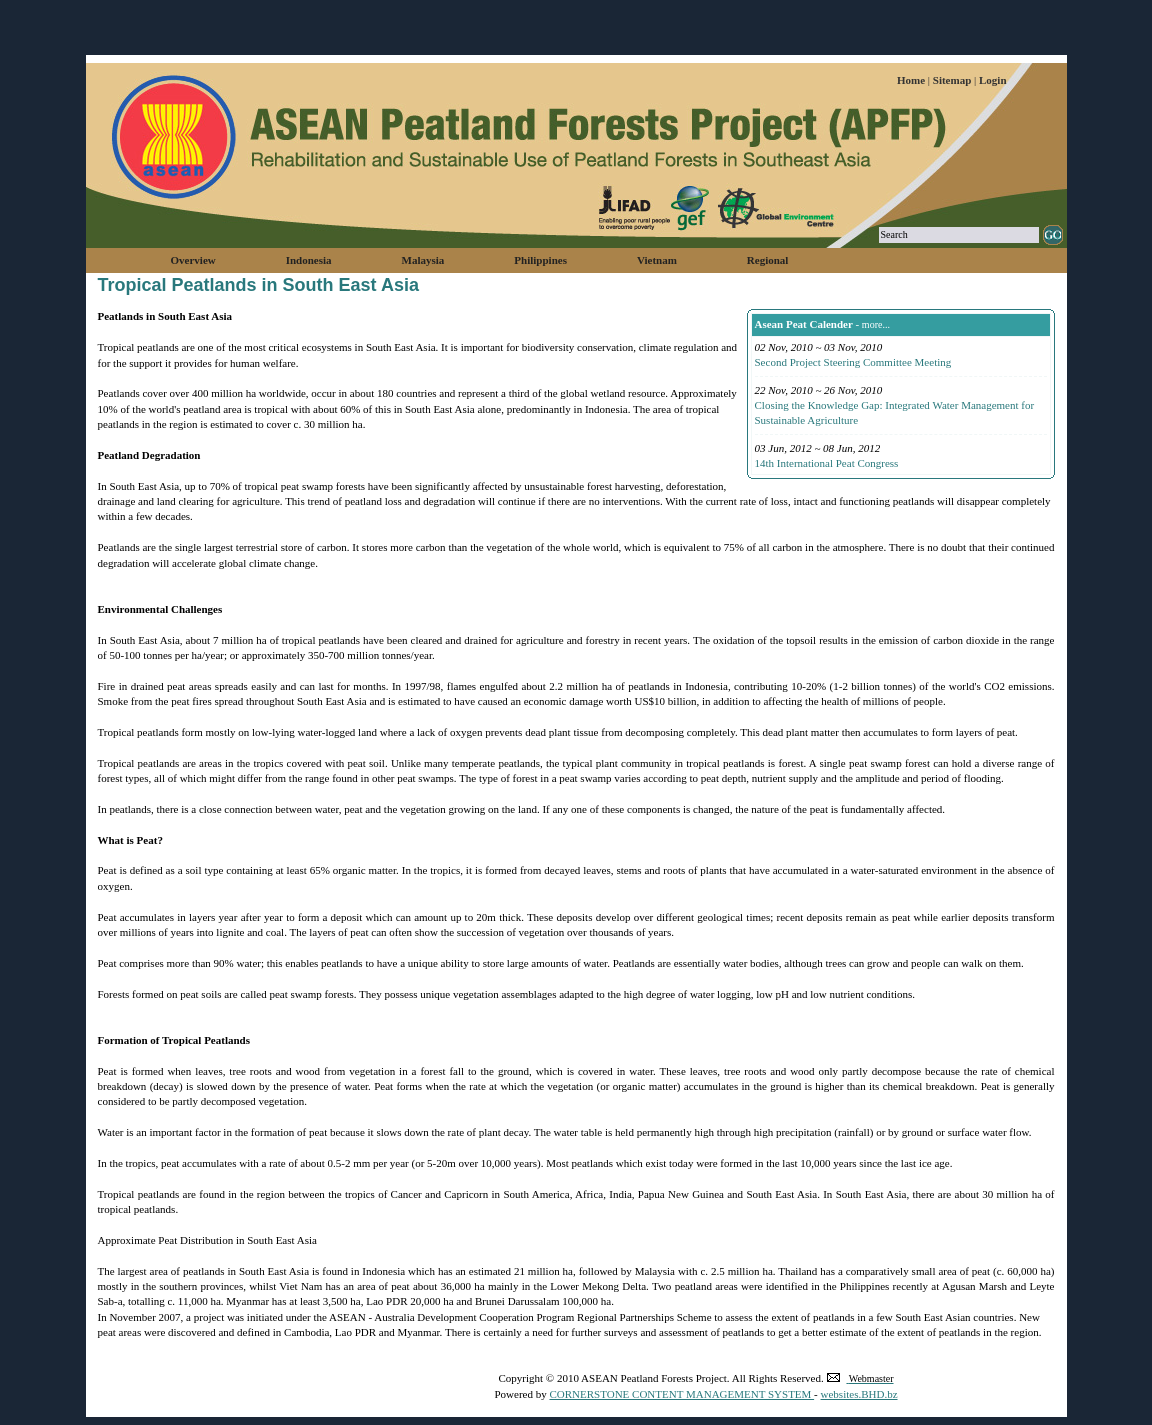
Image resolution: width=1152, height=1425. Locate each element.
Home (912, 80)
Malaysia (423, 260)
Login (993, 80)
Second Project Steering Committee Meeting (853, 362)
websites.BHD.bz (859, 1394)
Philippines (540, 260)
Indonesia (309, 260)
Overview (193, 260)
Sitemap (953, 80)
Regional (768, 260)
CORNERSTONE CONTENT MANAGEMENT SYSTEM (681, 1394)
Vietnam (657, 260)
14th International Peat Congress (827, 463)
